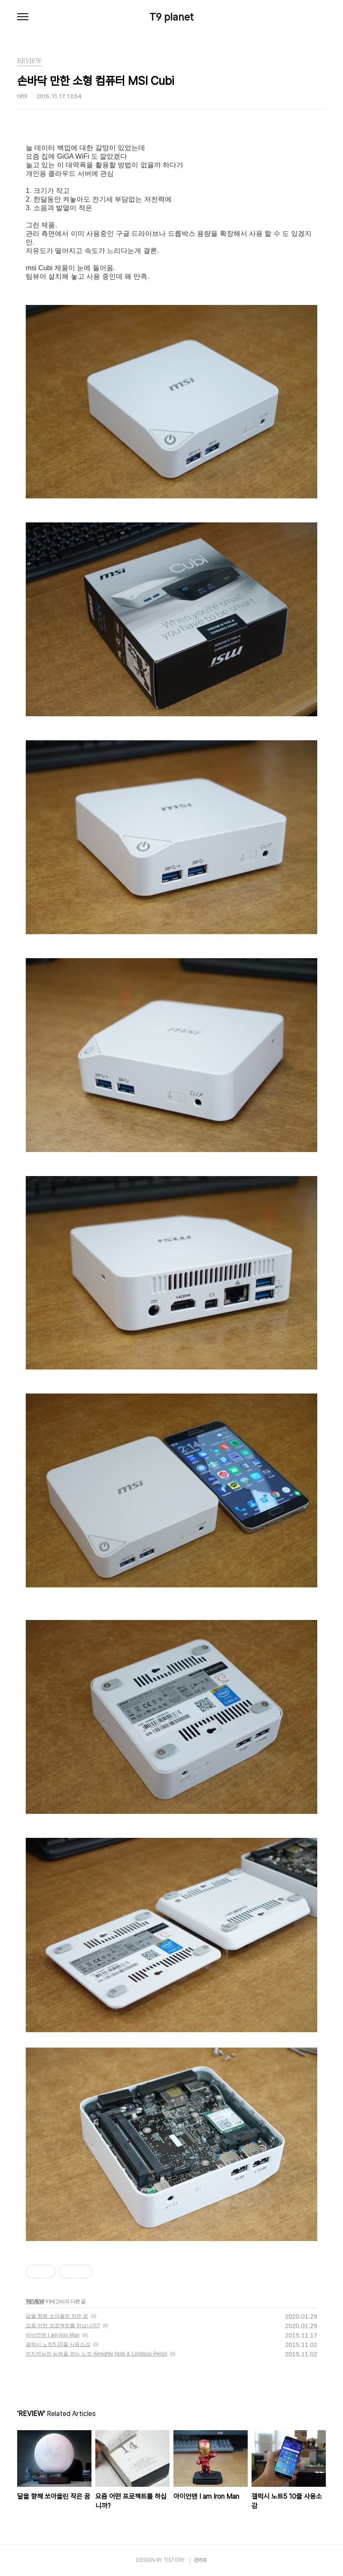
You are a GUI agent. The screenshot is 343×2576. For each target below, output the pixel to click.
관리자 (200, 2560)
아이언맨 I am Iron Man (52, 2335)
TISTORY (174, 2560)
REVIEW (35, 2301)
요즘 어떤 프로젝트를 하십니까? (63, 2326)
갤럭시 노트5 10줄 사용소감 (58, 2344)
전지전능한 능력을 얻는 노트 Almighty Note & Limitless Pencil (96, 2354)
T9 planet (171, 17)
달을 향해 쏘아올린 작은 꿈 (57, 2316)
